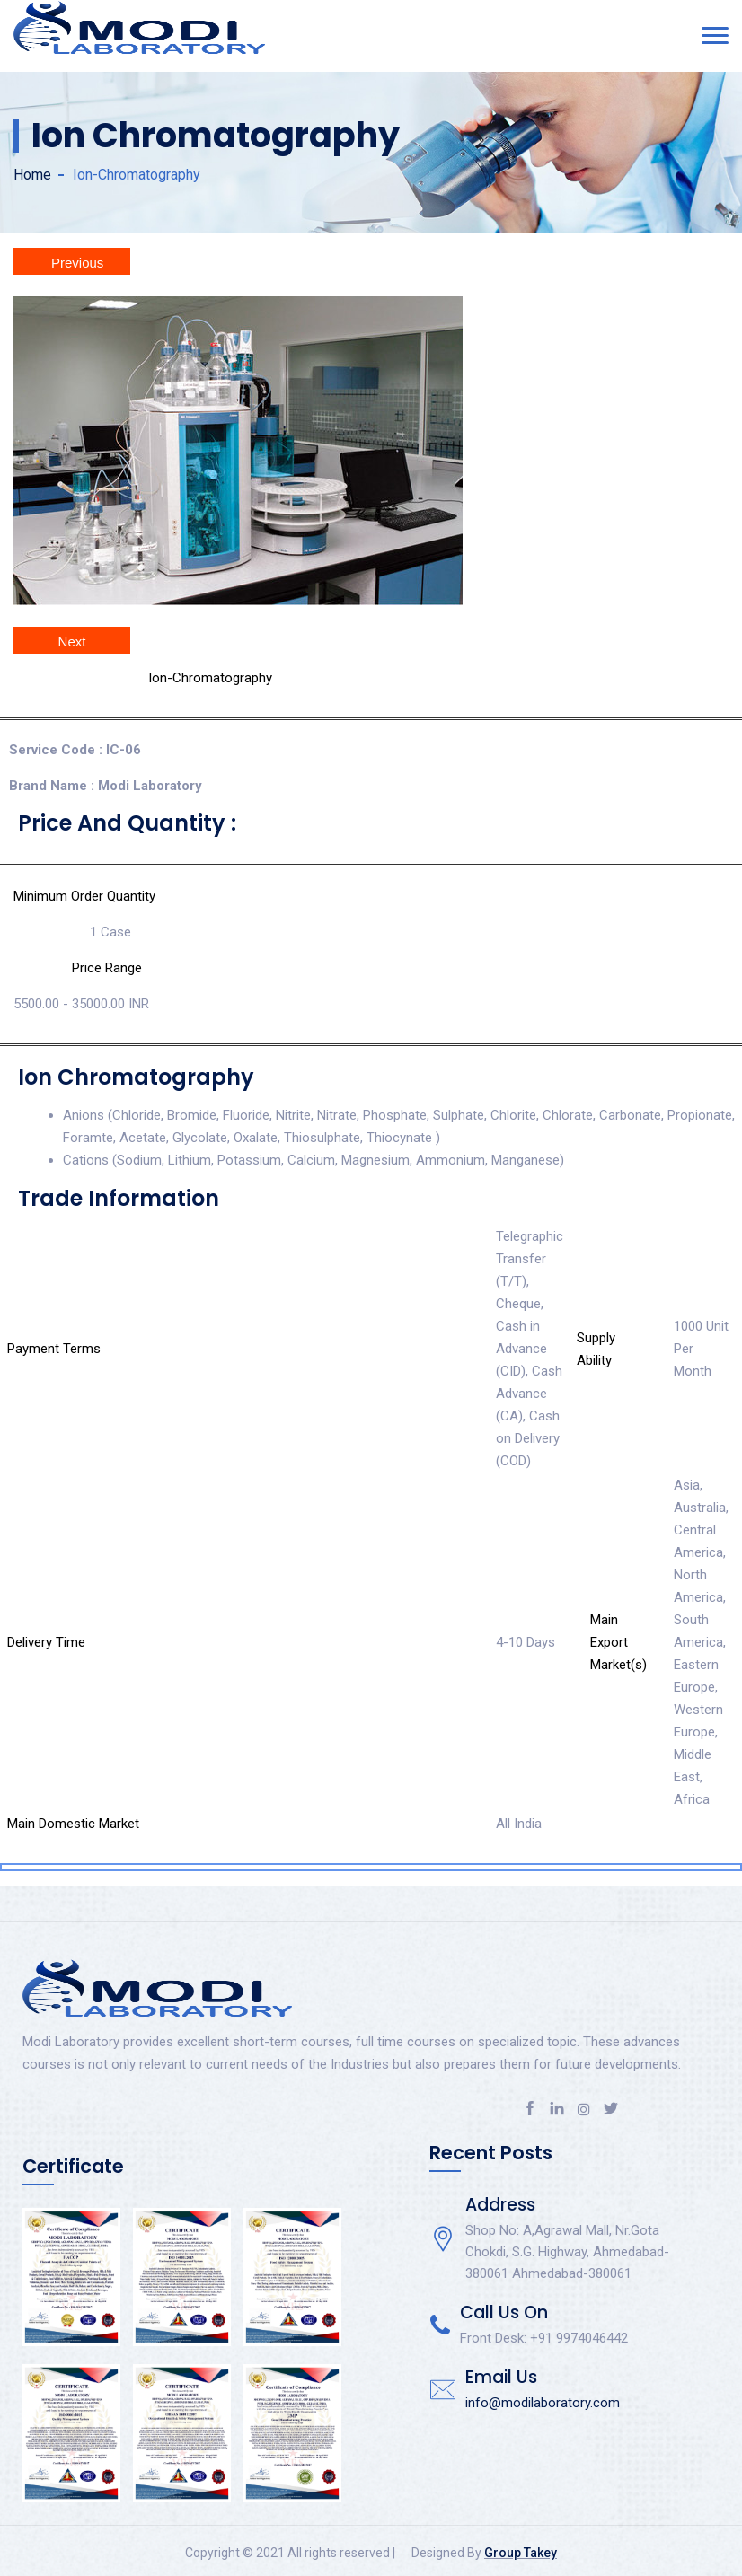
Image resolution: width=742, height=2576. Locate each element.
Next (72, 641)
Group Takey (520, 2552)
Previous (77, 262)
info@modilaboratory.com (542, 2403)
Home (32, 174)
